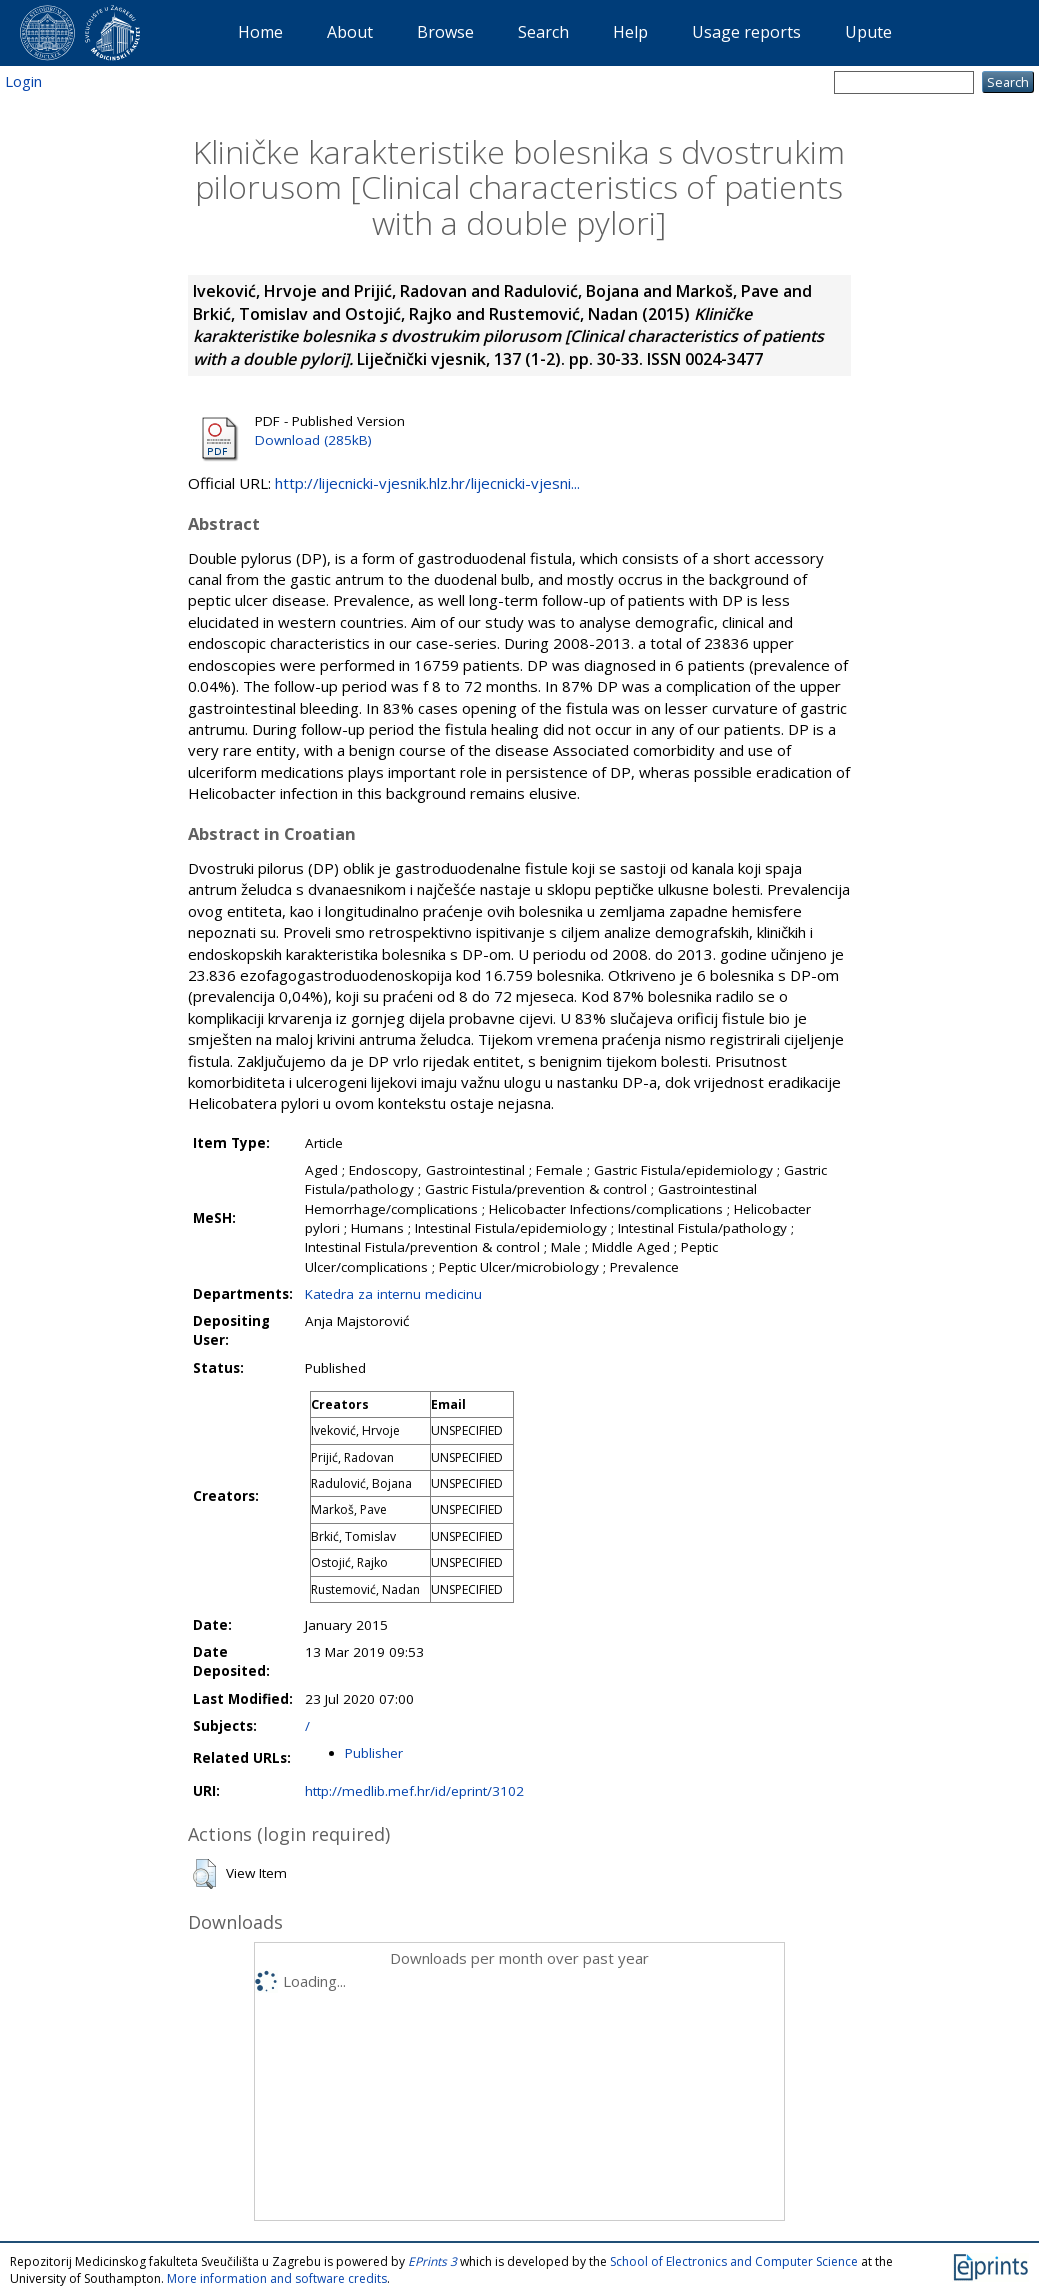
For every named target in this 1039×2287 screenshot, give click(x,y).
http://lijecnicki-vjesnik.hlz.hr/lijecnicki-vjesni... (427, 483)
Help (630, 32)
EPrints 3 (432, 2261)
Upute (868, 32)
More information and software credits (277, 2278)
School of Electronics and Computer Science (734, 2261)
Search (543, 32)
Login (23, 81)
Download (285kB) (313, 440)
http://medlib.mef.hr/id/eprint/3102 (414, 1791)
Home (260, 32)
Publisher (374, 1753)
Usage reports (746, 32)
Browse (445, 32)
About (350, 32)
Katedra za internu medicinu (393, 1294)
